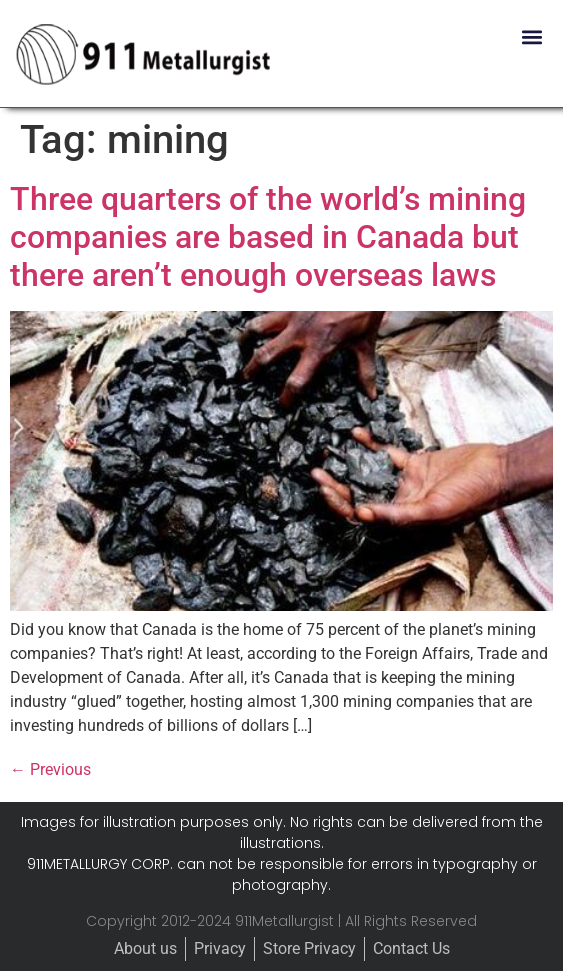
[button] (531, 36)
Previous (50, 769)
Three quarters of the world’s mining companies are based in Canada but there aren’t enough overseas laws (268, 237)
